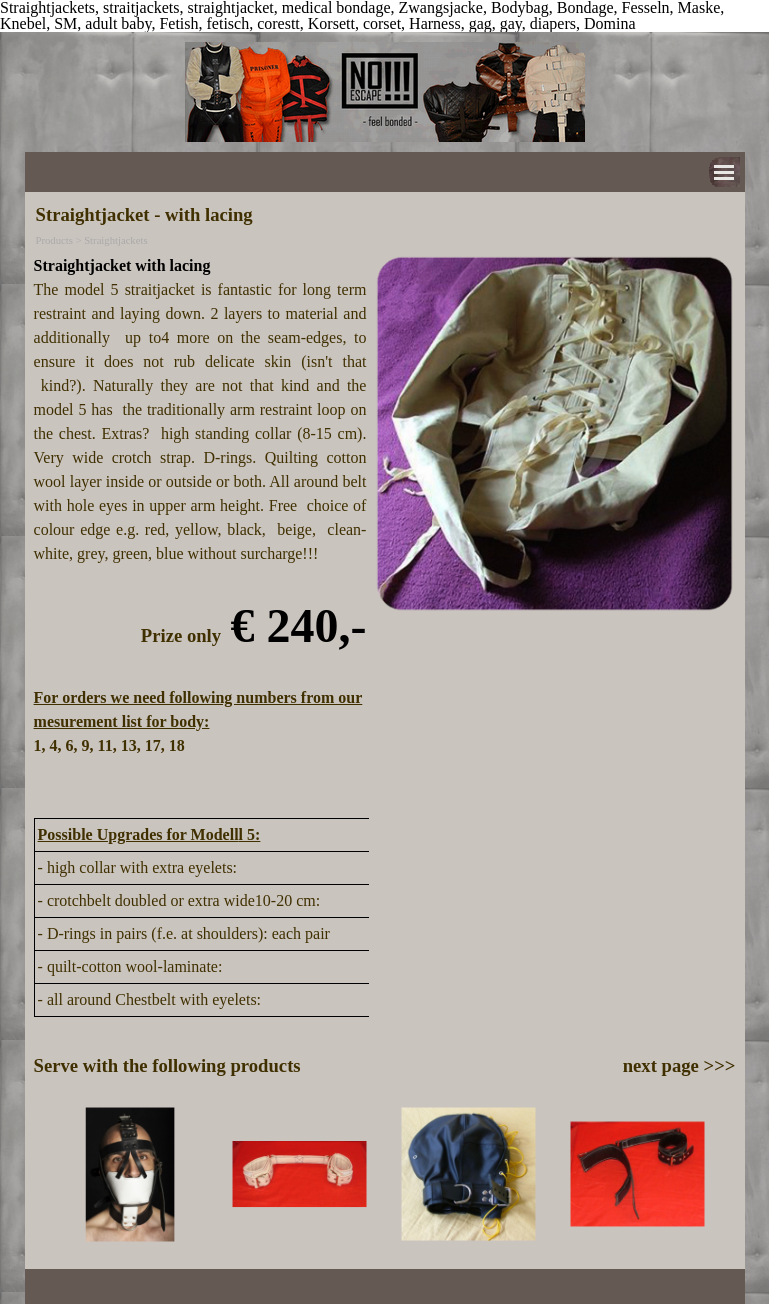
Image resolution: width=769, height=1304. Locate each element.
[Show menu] (724, 172)
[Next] (726, 1174)
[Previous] (43, 1174)
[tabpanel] (200, 530)
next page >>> (679, 1065)
